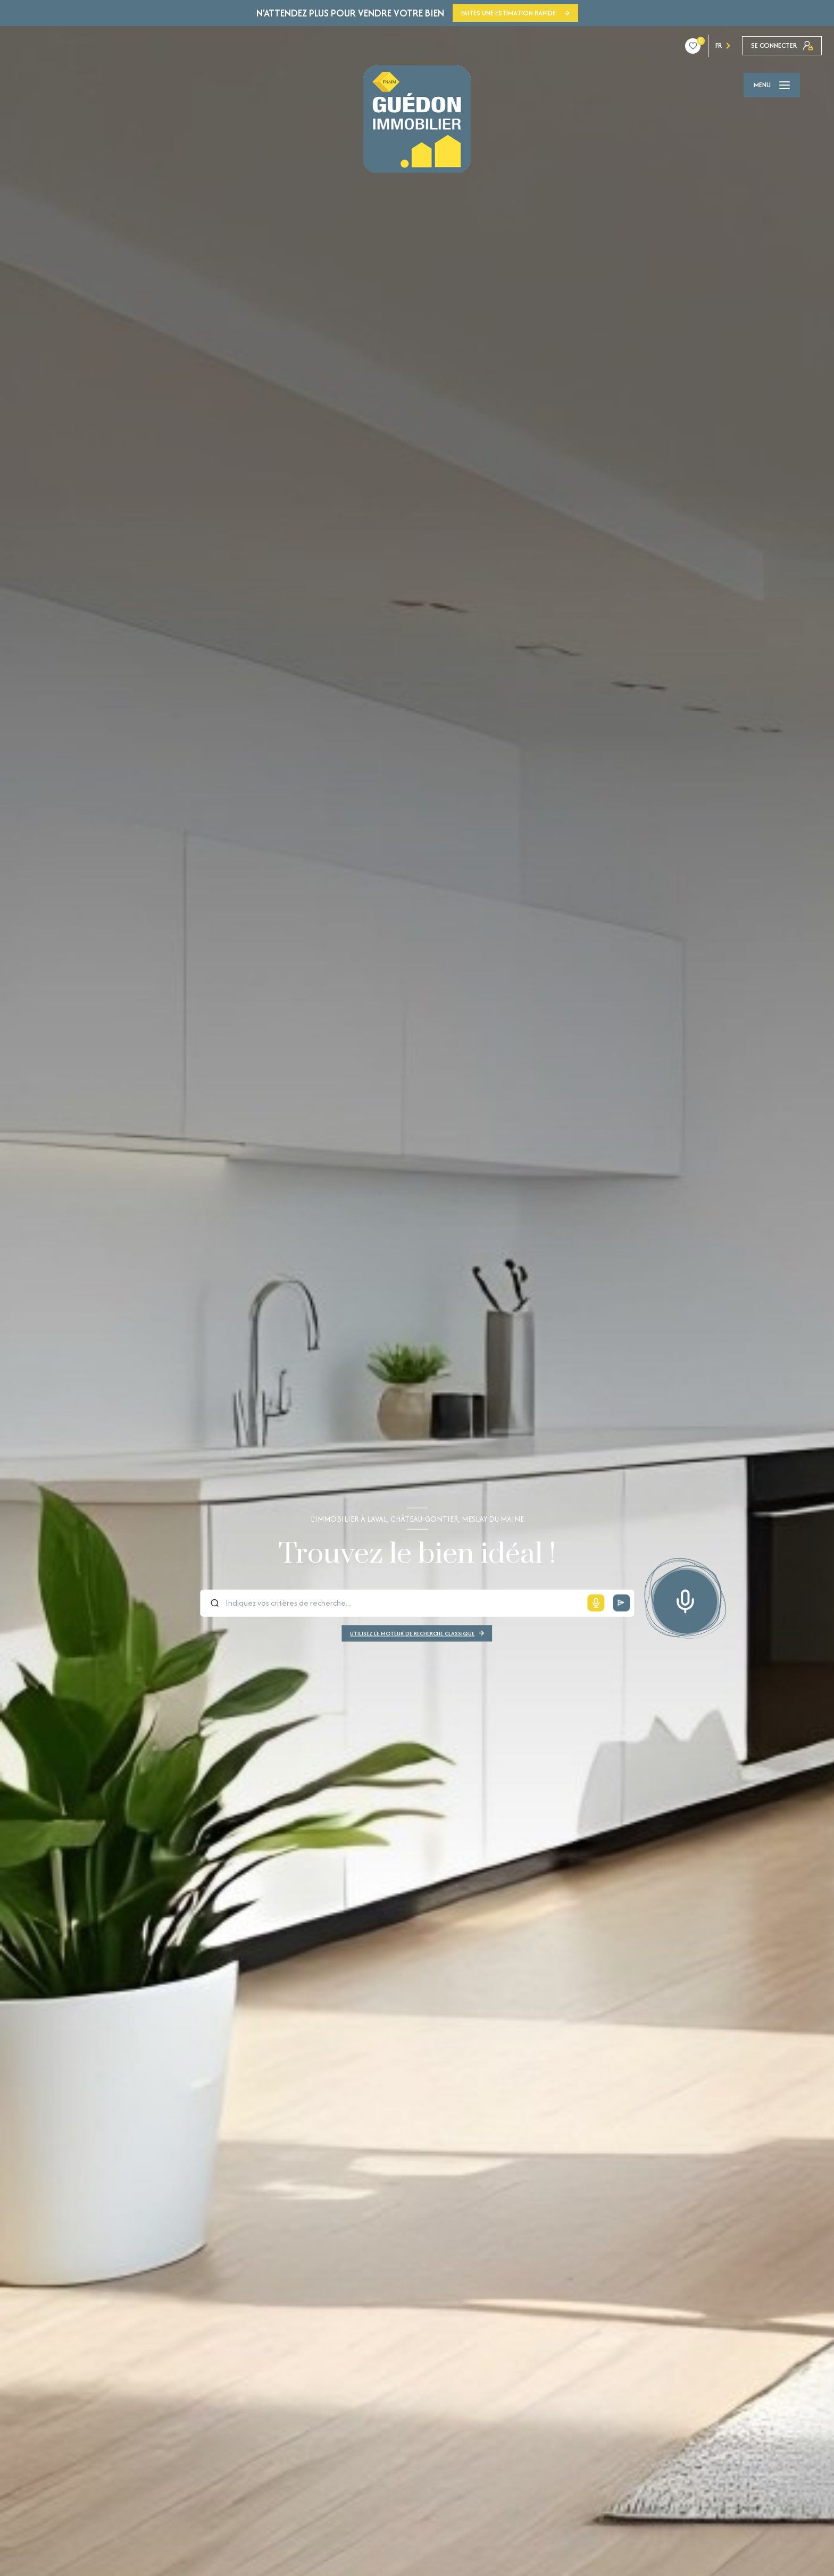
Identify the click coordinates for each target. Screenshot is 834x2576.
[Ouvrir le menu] (772, 85)
